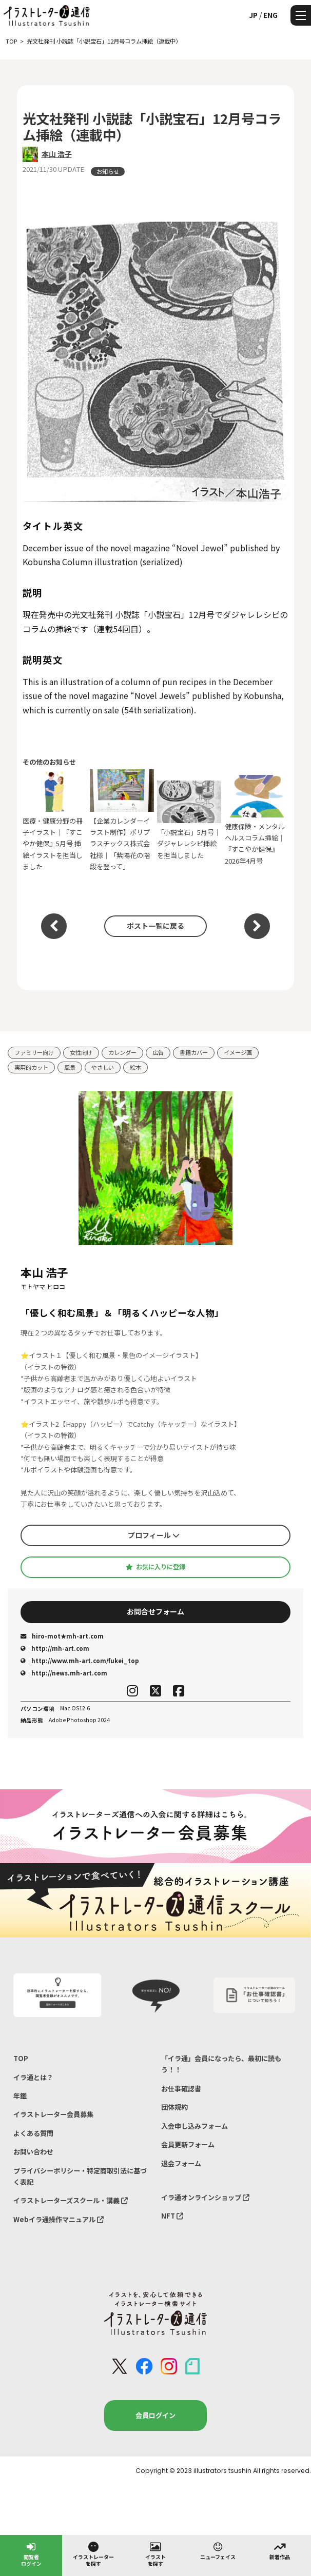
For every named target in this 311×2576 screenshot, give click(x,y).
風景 (69, 1067)
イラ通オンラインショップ (205, 2197)
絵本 (135, 1067)
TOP (20, 2058)
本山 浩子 (57, 154)
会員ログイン (155, 2415)
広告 (158, 1052)
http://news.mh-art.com (64, 1673)
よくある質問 (33, 2133)
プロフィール (154, 1535)
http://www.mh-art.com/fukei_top (80, 1660)
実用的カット (31, 1067)
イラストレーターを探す (93, 2553)
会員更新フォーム (188, 2144)
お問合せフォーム (155, 1611)
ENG (270, 15)
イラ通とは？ (33, 2077)
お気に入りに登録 (155, 1566)
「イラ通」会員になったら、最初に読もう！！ (221, 2063)
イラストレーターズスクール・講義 (70, 2200)
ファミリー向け (34, 1052)
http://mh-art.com (55, 1648)
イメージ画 (238, 1052)
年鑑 (20, 2096)
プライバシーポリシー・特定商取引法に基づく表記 (80, 2176)
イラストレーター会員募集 (53, 2114)
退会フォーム (181, 2163)
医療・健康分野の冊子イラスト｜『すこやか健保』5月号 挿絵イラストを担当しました (55, 820)
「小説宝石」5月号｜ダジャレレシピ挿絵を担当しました (189, 820)
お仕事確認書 (181, 2088)
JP (253, 15)
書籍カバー (194, 1052)
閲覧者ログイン (31, 2553)
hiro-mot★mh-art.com (62, 1636)
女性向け (81, 1052)
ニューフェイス (218, 2550)
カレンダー (122, 1052)
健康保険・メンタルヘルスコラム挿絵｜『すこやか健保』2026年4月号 (257, 820)
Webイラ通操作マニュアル (58, 2219)
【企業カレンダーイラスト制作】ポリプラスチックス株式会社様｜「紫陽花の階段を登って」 (122, 820)
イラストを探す (155, 2553)
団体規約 (174, 2107)
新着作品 (279, 2550)
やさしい (102, 1067)
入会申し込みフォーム (194, 2126)
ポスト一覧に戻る (155, 926)
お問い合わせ (33, 2151)
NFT (172, 2216)
